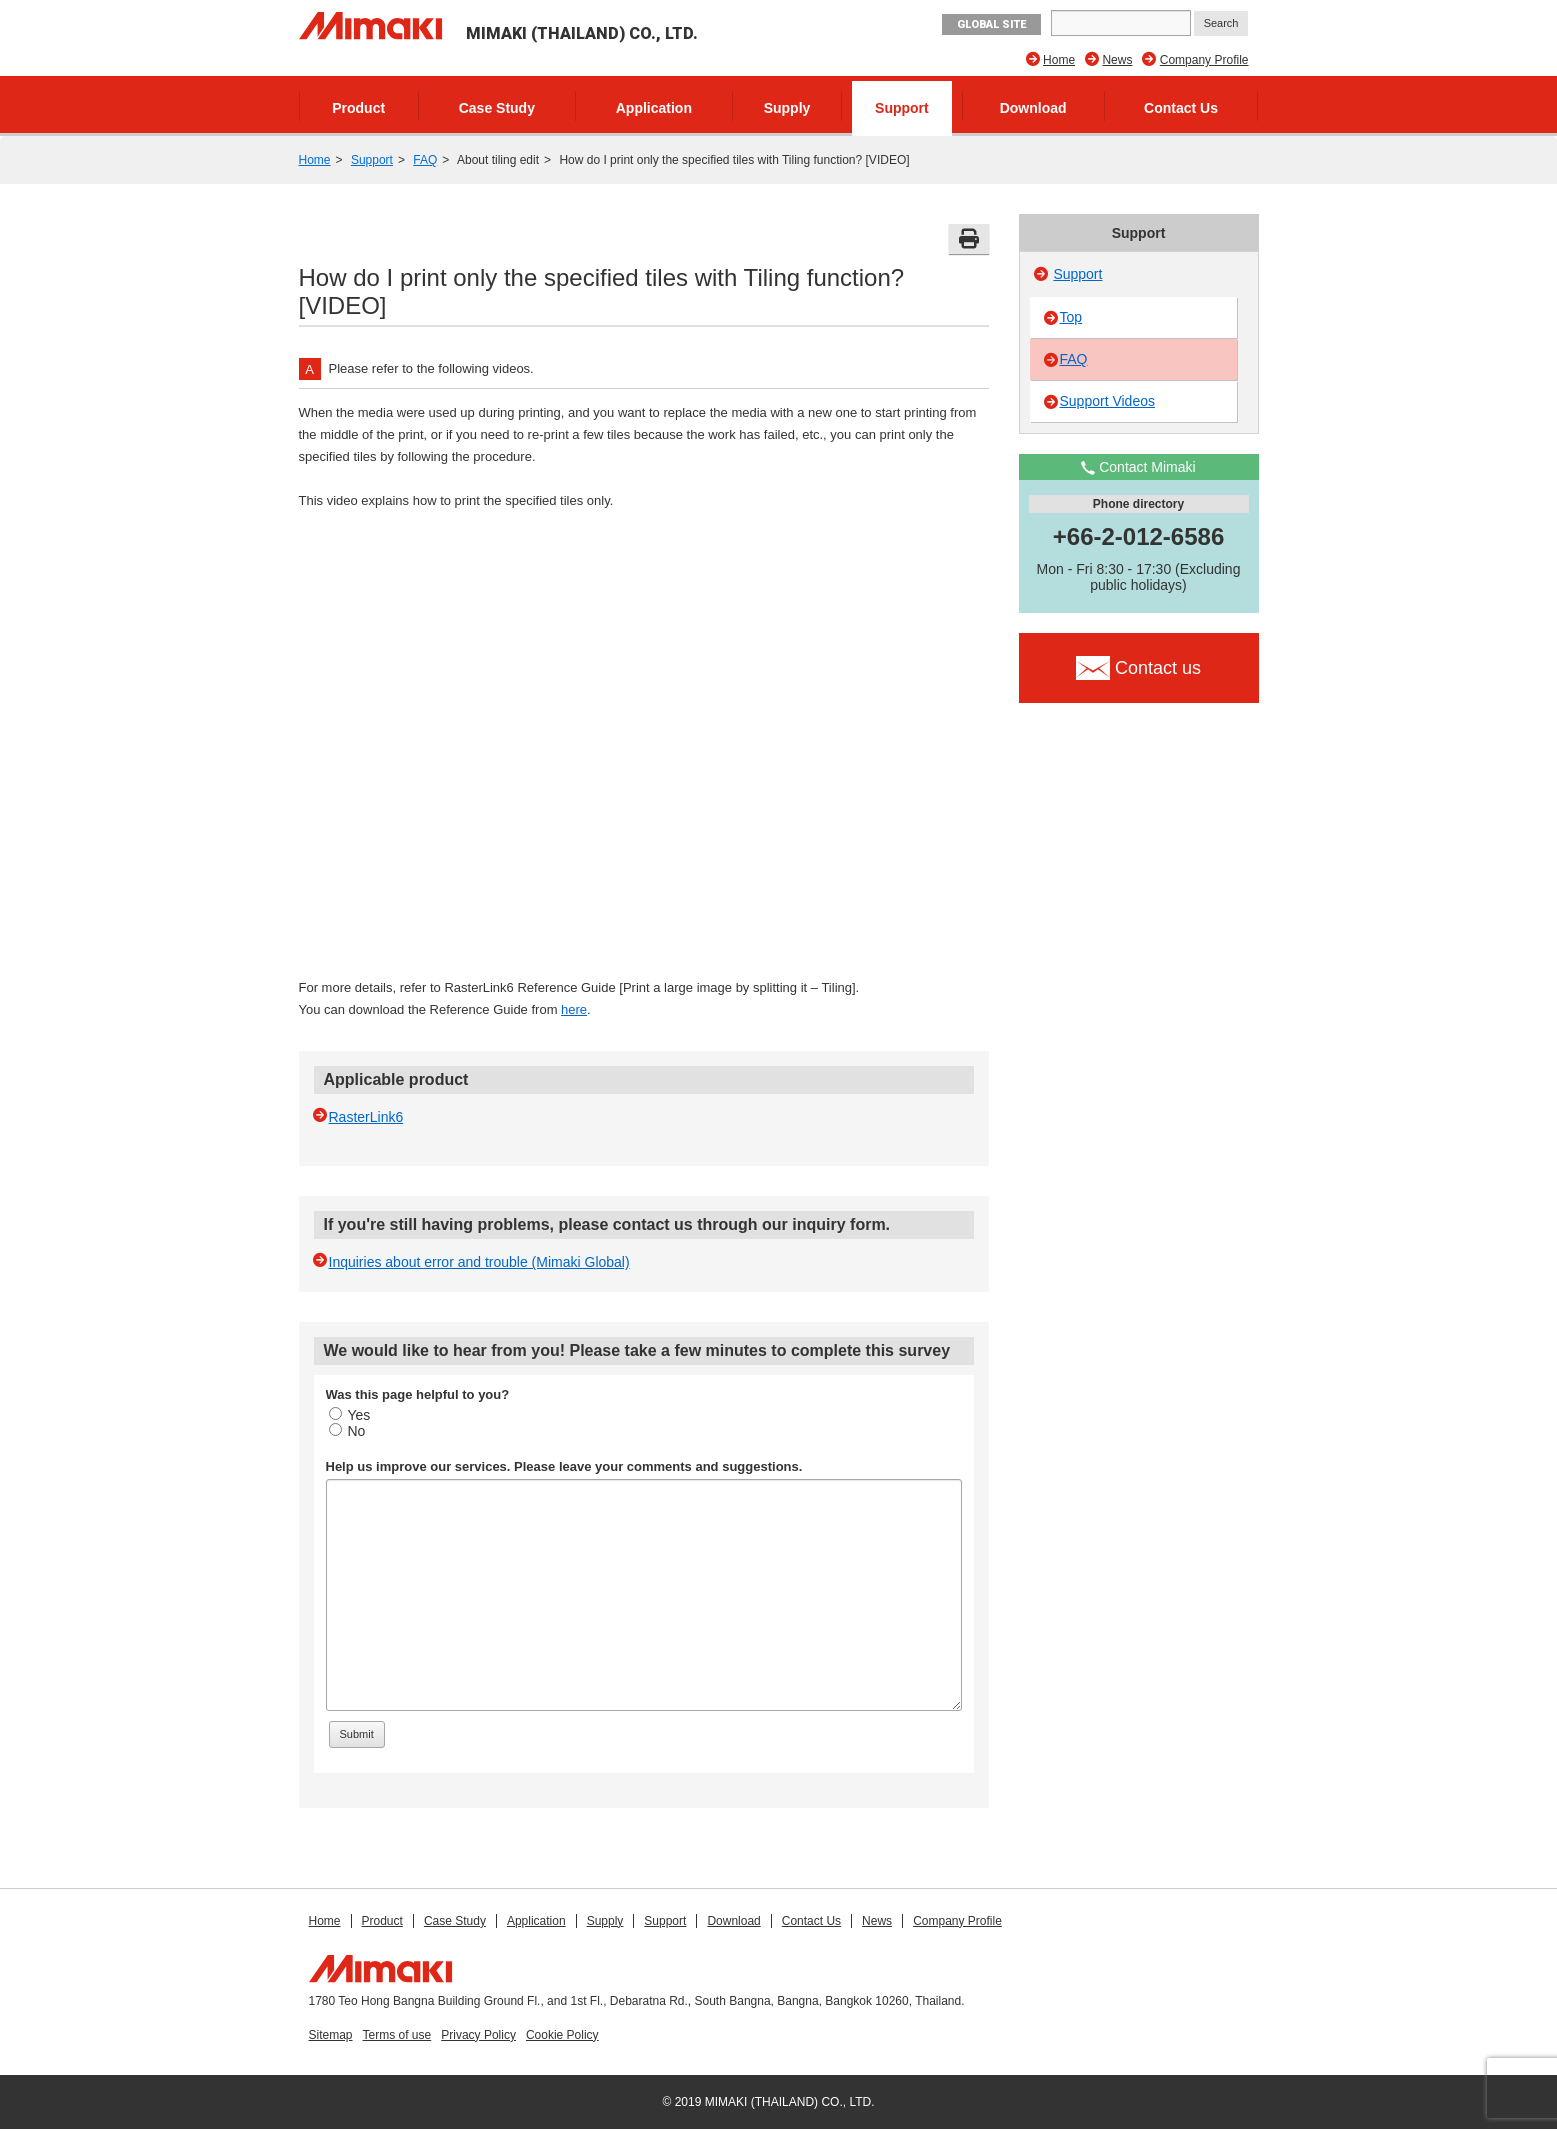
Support (902, 108)
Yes (350, 1415)
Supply (787, 108)
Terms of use (397, 2035)
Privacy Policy (478, 2035)
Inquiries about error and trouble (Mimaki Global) (479, 1262)
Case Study (497, 108)
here (574, 1009)
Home (1059, 60)
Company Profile (1204, 60)
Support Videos (1107, 401)
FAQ (425, 160)
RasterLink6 (366, 1117)
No (347, 1431)
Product (358, 108)
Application (654, 108)
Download (1033, 108)
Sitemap (331, 2035)
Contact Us (1181, 108)
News (1117, 60)
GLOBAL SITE (991, 24)
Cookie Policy (562, 2035)
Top (1071, 317)
